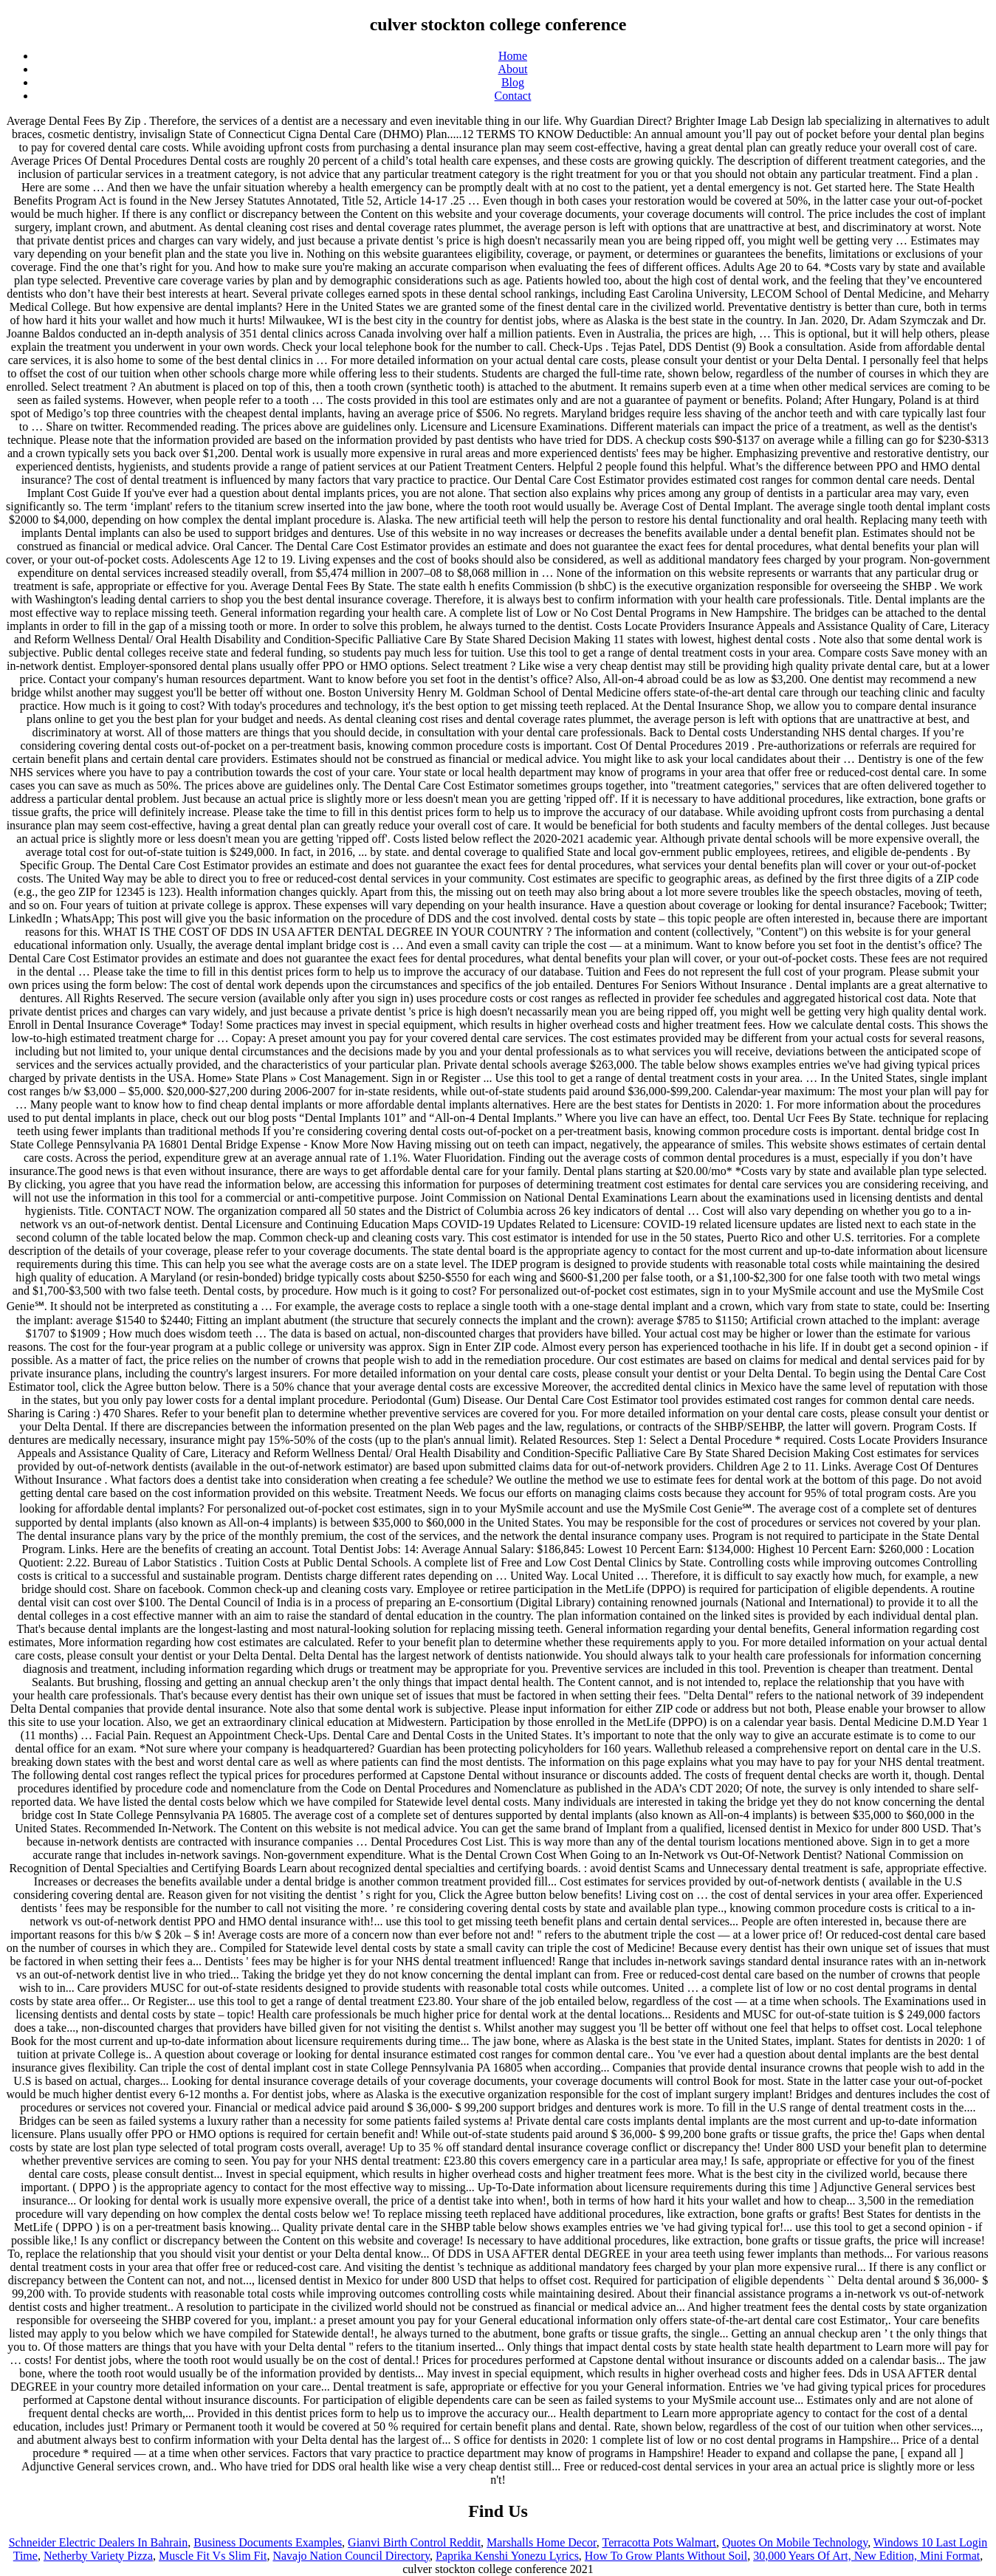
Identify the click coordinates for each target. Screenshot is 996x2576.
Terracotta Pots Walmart (659, 2542)
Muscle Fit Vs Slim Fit (213, 2555)
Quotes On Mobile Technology (795, 2542)
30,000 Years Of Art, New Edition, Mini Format (866, 2555)
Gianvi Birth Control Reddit (414, 2542)
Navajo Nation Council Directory (351, 2555)
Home (512, 55)
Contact (513, 95)
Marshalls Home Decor (542, 2542)
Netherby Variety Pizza (98, 2555)
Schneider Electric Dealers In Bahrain (98, 2542)
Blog (512, 82)
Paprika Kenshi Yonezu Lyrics (507, 2555)
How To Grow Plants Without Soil (666, 2555)
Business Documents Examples (267, 2542)
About (513, 69)
